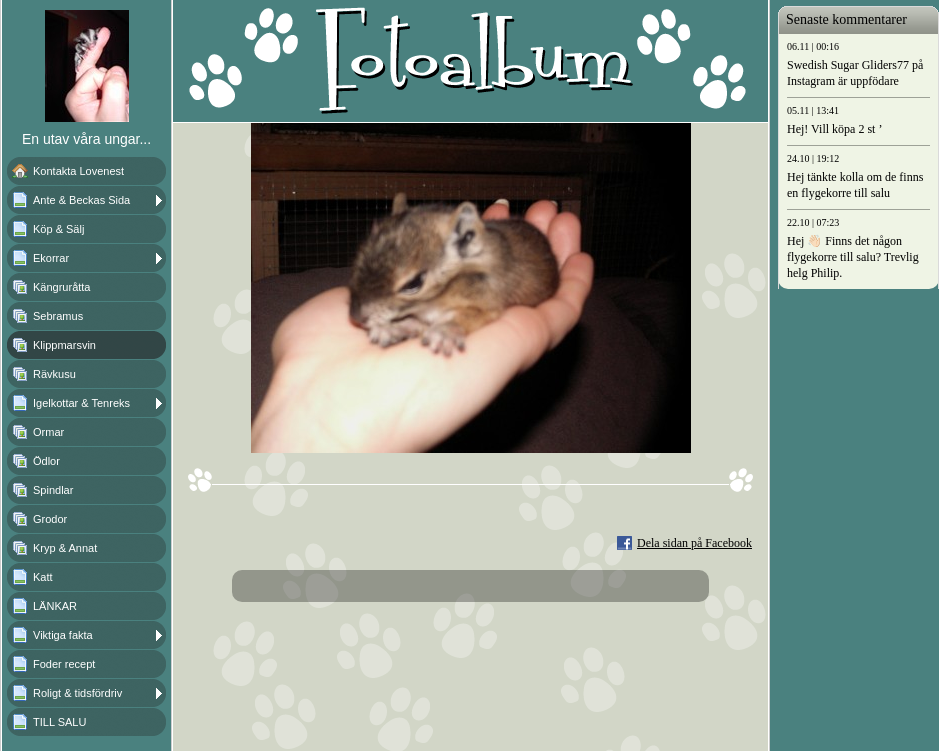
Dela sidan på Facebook (694, 543)
